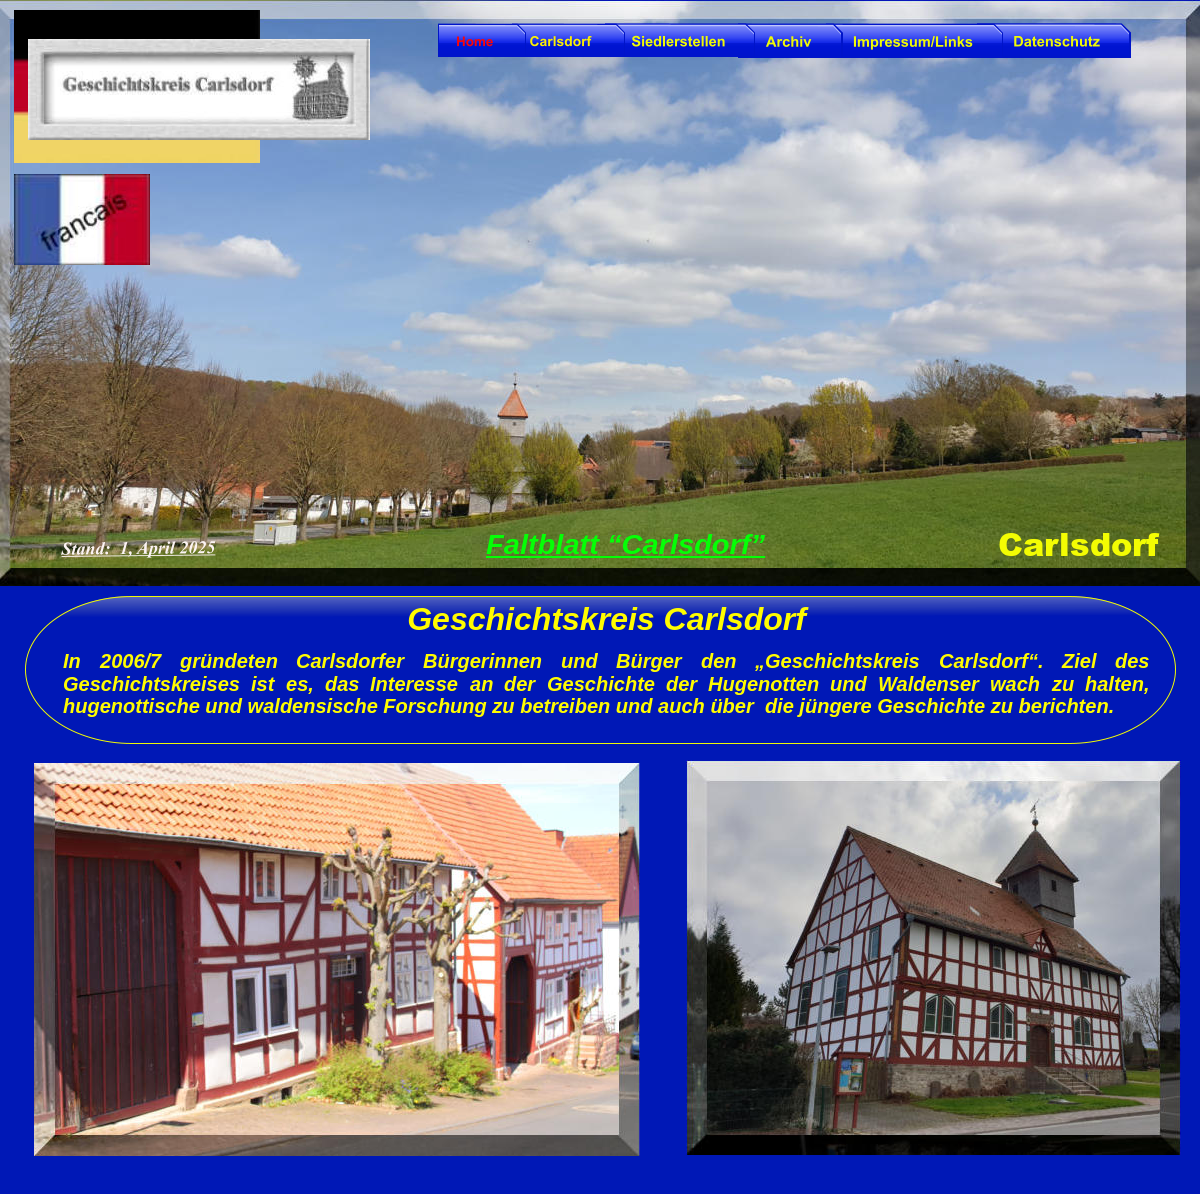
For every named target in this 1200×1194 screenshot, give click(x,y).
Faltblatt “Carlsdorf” (625, 544)
